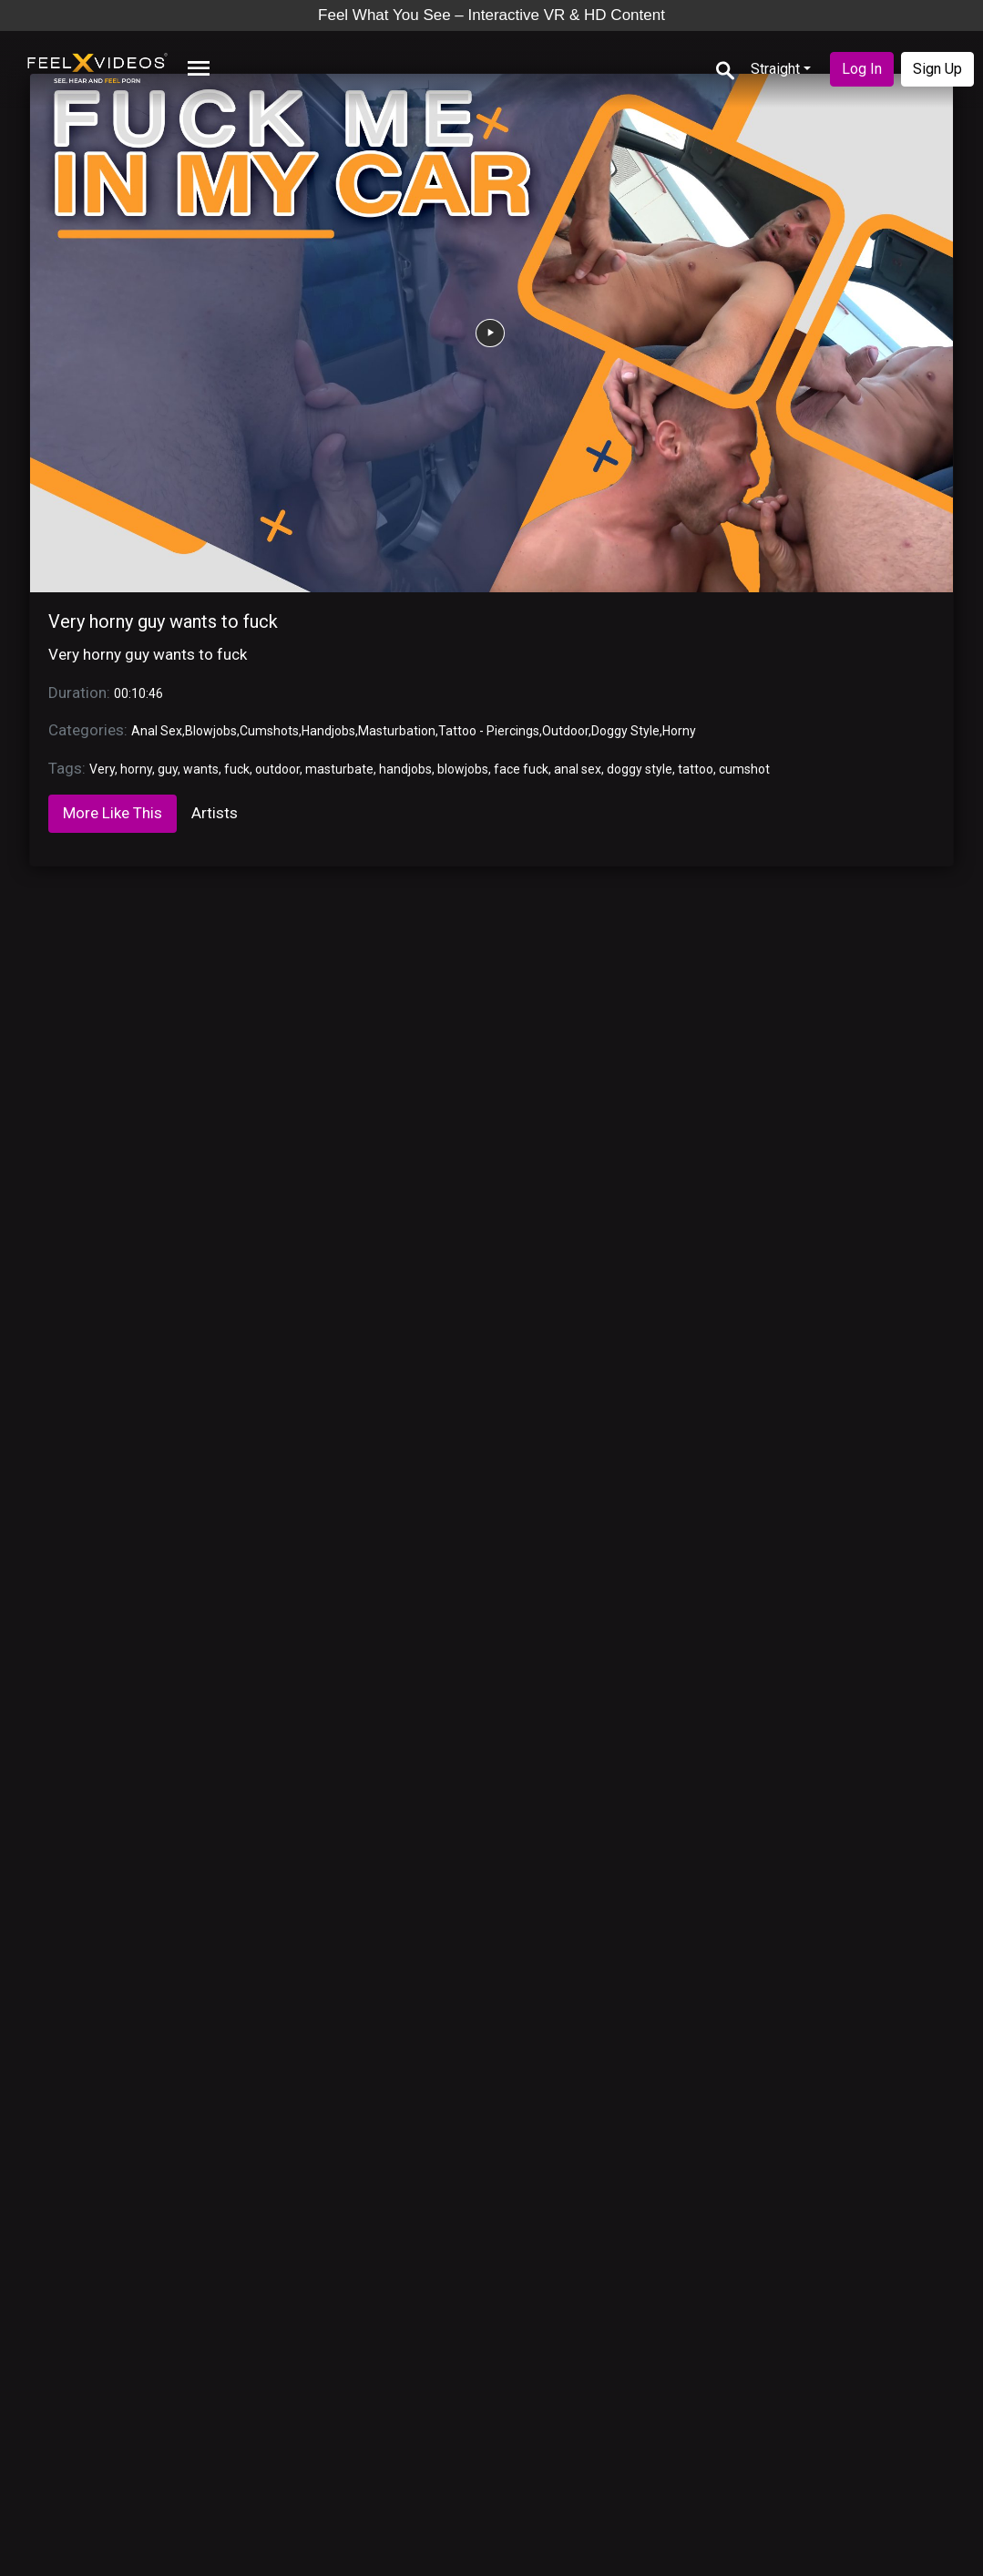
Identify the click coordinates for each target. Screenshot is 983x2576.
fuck (237, 769)
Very (102, 769)
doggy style (639, 769)
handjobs (405, 769)
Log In (862, 68)
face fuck (521, 769)
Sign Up (937, 68)
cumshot (744, 769)
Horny (679, 731)
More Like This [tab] (112, 813)
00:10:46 (138, 693)
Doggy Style (625, 731)
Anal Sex (156, 731)
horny (136, 769)
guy (168, 769)
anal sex (577, 769)
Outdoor (565, 731)
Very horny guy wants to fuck (163, 621)
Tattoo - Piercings (488, 731)
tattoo (695, 769)
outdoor (277, 769)
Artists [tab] (214, 813)
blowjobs (462, 769)
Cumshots (269, 731)
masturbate (339, 769)
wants (201, 769)
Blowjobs (211, 731)
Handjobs (328, 731)
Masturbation (396, 731)
